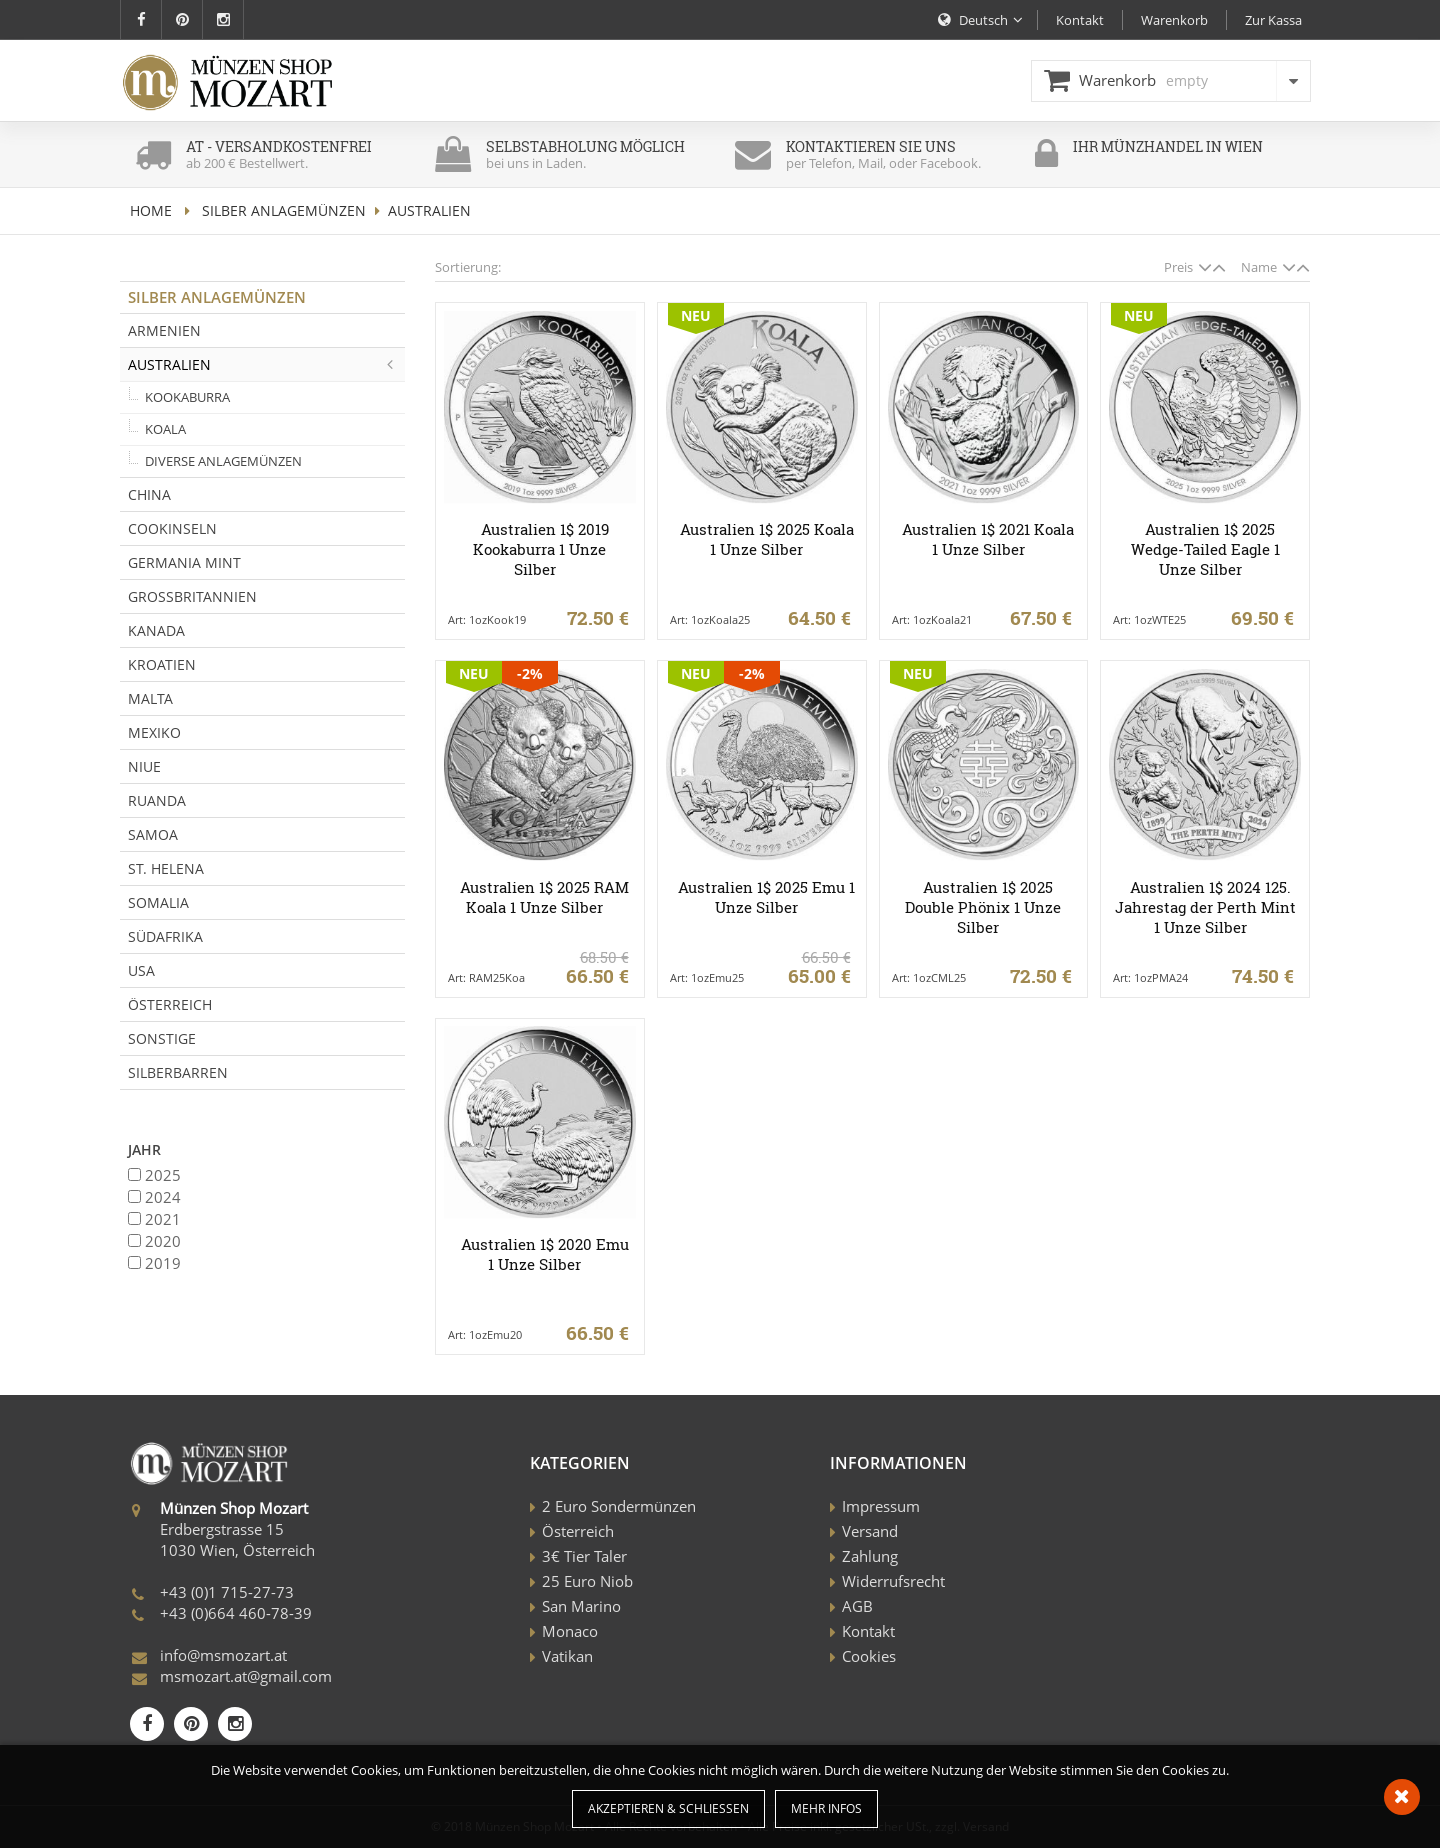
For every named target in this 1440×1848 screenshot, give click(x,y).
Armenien (164, 330)
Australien (266, 364)
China (149, 494)
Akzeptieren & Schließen (668, 1808)
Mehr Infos (826, 1808)
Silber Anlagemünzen (284, 210)
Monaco (570, 1631)
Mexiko (154, 732)
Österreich (170, 1004)
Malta (150, 698)
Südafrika (165, 936)
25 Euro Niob (587, 1581)
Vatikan (567, 1656)
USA (141, 970)
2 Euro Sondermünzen (619, 1506)
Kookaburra (187, 397)
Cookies (869, 1656)
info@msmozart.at (223, 1655)
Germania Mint (184, 562)
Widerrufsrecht (893, 1581)
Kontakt (868, 1631)
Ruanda (157, 800)
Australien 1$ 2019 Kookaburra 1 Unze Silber (541, 549)
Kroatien (162, 664)
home (151, 210)
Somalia (158, 902)
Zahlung (870, 1556)
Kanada (156, 630)
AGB (857, 1606)
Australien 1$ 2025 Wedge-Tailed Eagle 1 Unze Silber (1205, 549)
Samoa (153, 834)
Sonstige (162, 1038)
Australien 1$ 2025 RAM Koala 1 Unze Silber (544, 897)
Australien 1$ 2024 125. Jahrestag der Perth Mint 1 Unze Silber (1205, 907)
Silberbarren (178, 1072)
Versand (870, 1531)
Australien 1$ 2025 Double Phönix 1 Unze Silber (983, 907)
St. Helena (166, 868)
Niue (144, 766)
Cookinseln (172, 528)
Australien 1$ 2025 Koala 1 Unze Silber (767, 539)
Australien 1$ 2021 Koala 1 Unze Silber (988, 539)
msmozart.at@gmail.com (246, 1676)
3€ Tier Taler (584, 1556)
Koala (165, 429)
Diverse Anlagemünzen (223, 461)
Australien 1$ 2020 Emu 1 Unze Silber (545, 1254)
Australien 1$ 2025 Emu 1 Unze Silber (766, 897)
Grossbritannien (192, 596)
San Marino (581, 1606)
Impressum (881, 1506)
